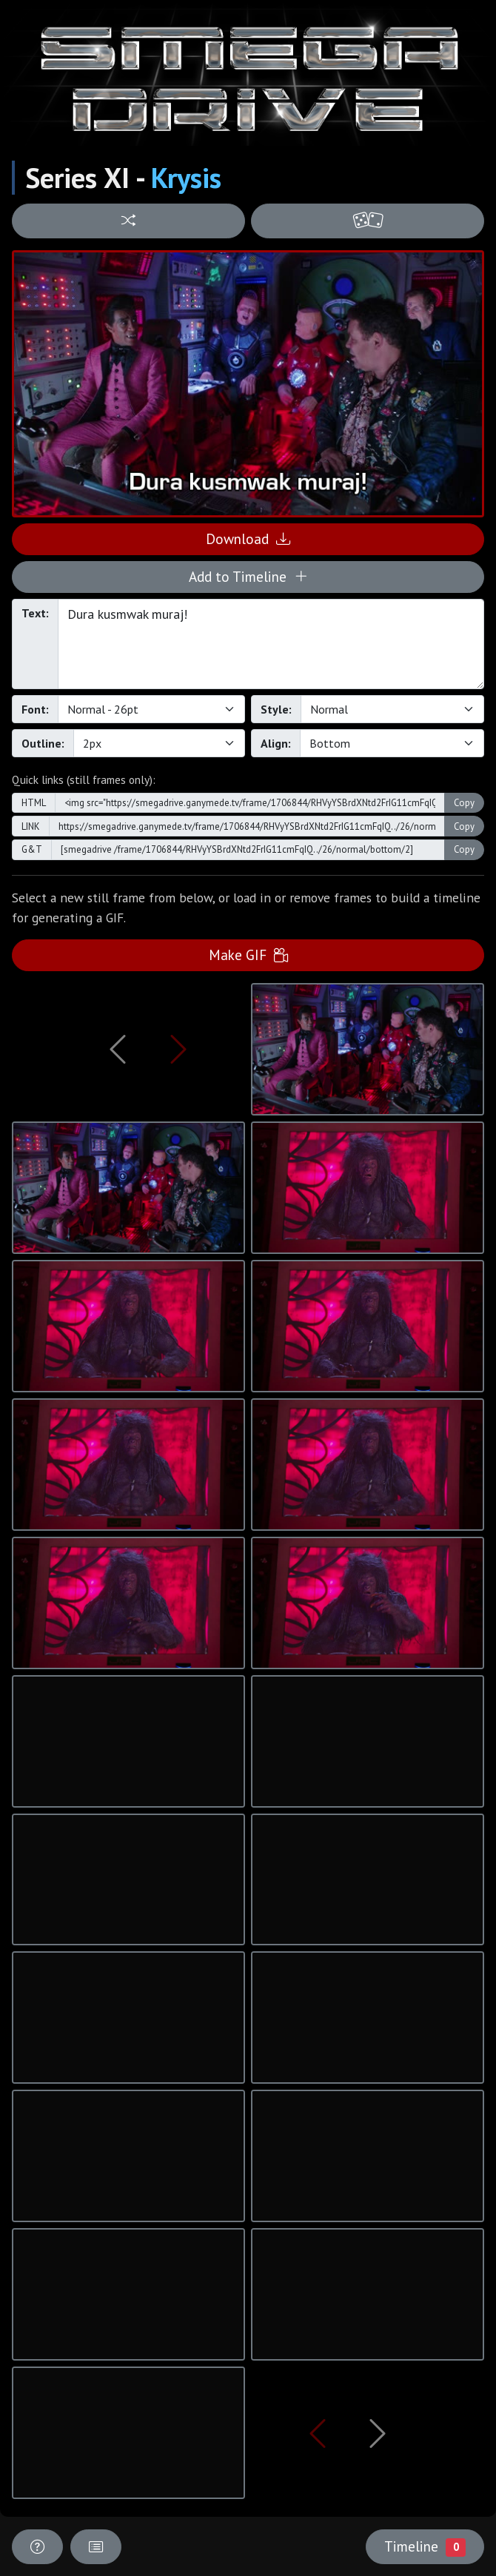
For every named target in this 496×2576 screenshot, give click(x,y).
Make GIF (248, 954)
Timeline (425, 2546)
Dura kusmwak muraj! (271, 644)
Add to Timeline (248, 576)
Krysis (186, 177)
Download (248, 538)
